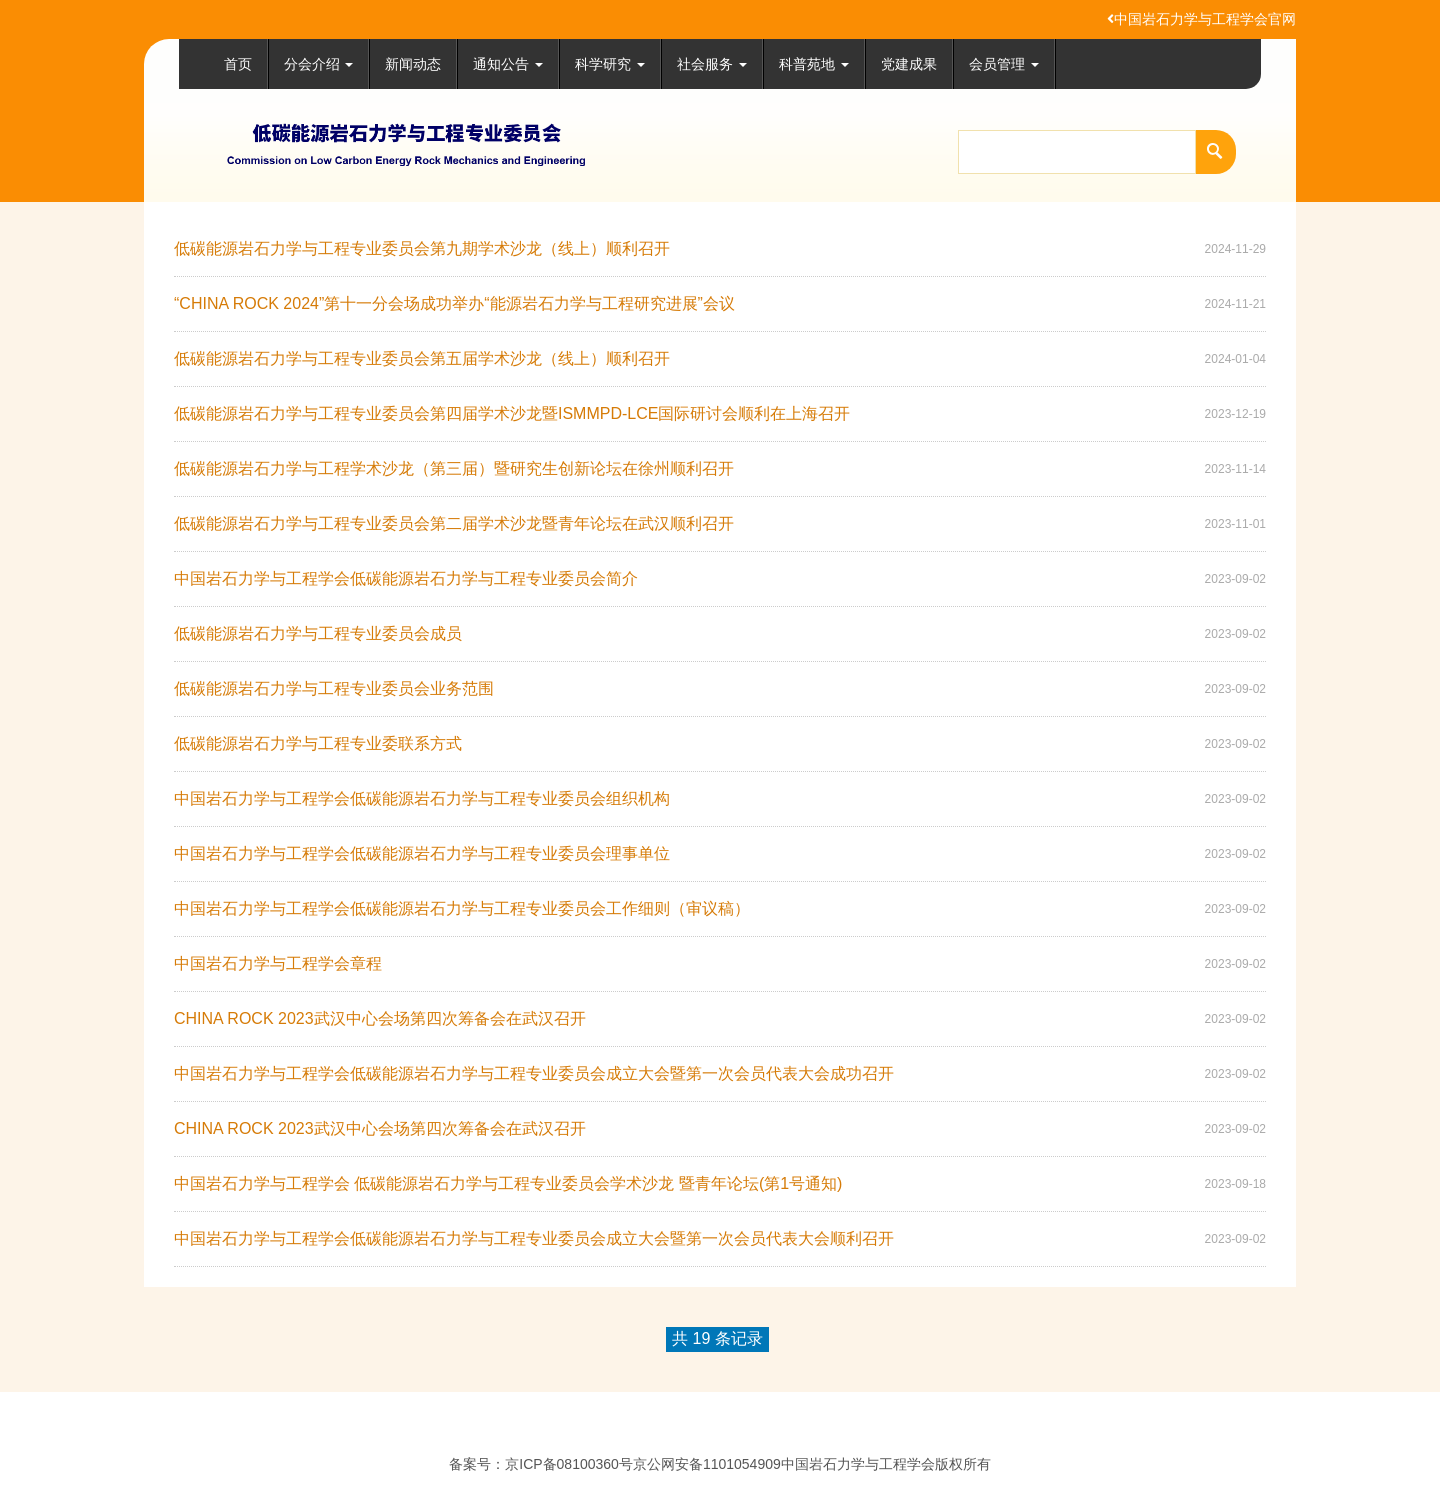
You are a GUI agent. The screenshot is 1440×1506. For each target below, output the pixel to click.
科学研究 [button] (610, 64)
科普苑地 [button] (814, 64)
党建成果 (909, 64)
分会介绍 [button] (319, 64)
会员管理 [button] (1004, 64)
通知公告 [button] (508, 64)
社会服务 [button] (712, 64)
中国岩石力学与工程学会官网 (1201, 19)
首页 (238, 64)
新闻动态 (413, 64)
